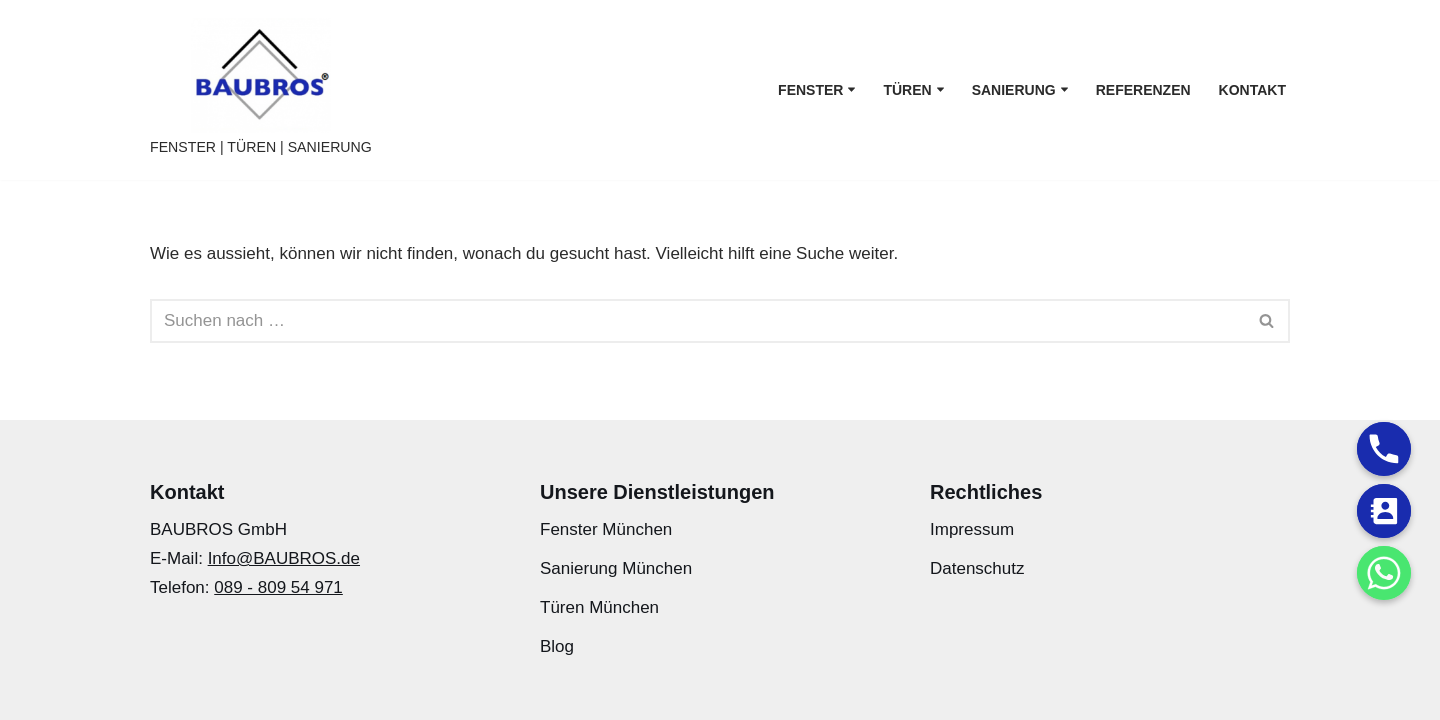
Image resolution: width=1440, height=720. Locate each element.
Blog (557, 646)
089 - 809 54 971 (278, 587)
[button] (851, 89)
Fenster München (606, 529)
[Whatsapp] (1384, 573)
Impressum (972, 529)
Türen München (599, 607)
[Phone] (1384, 449)
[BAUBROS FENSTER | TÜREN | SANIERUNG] (261, 90)
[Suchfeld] (697, 321)
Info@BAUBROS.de (284, 558)
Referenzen (1143, 90)
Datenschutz (977, 568)
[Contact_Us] (1384, 511)
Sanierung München (616, 568)
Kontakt (1252, 90)
